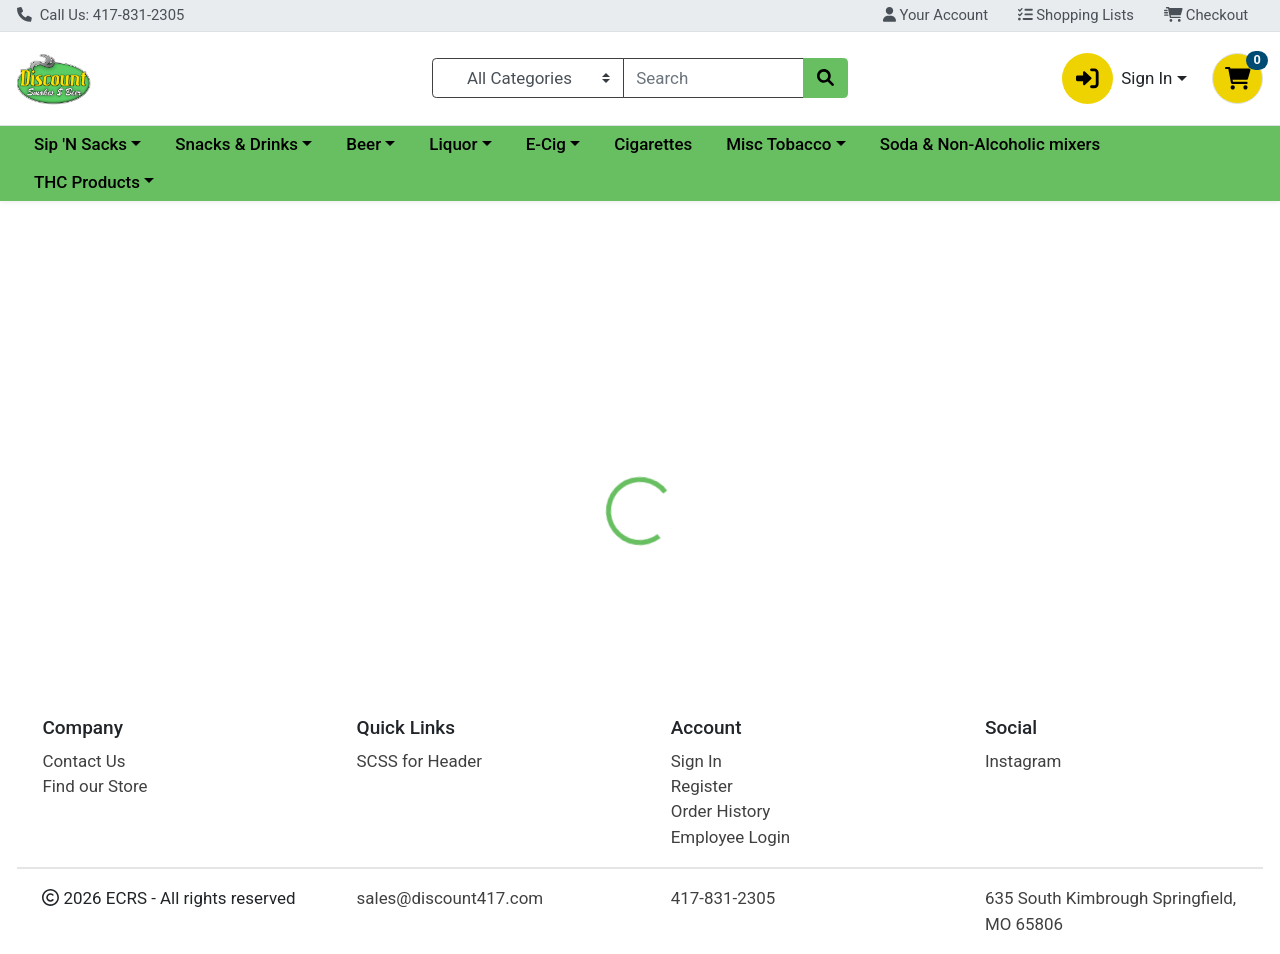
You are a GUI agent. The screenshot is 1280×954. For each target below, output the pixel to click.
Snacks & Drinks (409, 144)
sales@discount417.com (450, 899)
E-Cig (719, 144)
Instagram (1023, 761)
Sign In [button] (1117, 78)
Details (589, 472)
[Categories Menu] (527, 78)
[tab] (589, 472)
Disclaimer (683, 472)
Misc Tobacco (951, 144)
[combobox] (714, 78)
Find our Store (94, 786)
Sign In (696, 761)
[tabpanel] (906, 571)
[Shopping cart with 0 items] (1237, 78)
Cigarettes (826, 144)
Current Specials (96, 144)
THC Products (341, 182)
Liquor (626, 144)
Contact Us (83, 761)
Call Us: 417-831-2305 (100, 15)
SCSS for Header (419, 761)
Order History (721, 812)
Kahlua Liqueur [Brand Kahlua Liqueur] (797, 552)
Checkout (1206, 15)
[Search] (714, 78)
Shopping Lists (1076, 15)
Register (702, 786)
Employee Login (730, 837)
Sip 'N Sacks (253, 144)
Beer (536, 144)
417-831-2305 (723, 899)
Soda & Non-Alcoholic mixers (144, 182)
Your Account (935, 15)
